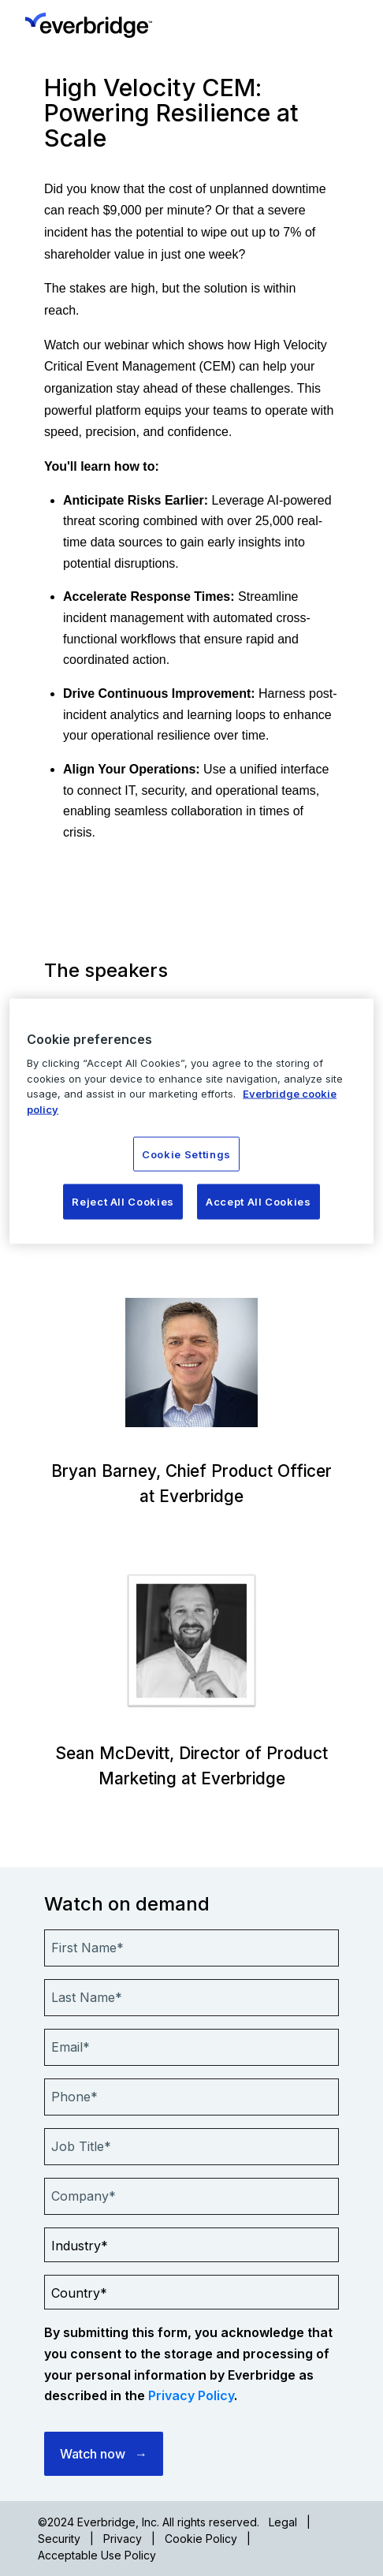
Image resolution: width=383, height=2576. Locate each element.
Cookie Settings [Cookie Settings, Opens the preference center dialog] (186, 1154)
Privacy (122, 2538)
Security (59, 2538)
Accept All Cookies (258, 1201)
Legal (283, 2522)
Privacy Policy (191, 2395)
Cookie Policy (201, 2538)
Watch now (92, 2454)
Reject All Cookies (123, 1201)
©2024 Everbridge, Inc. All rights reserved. (148, 2522)
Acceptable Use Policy (97, 2555)
